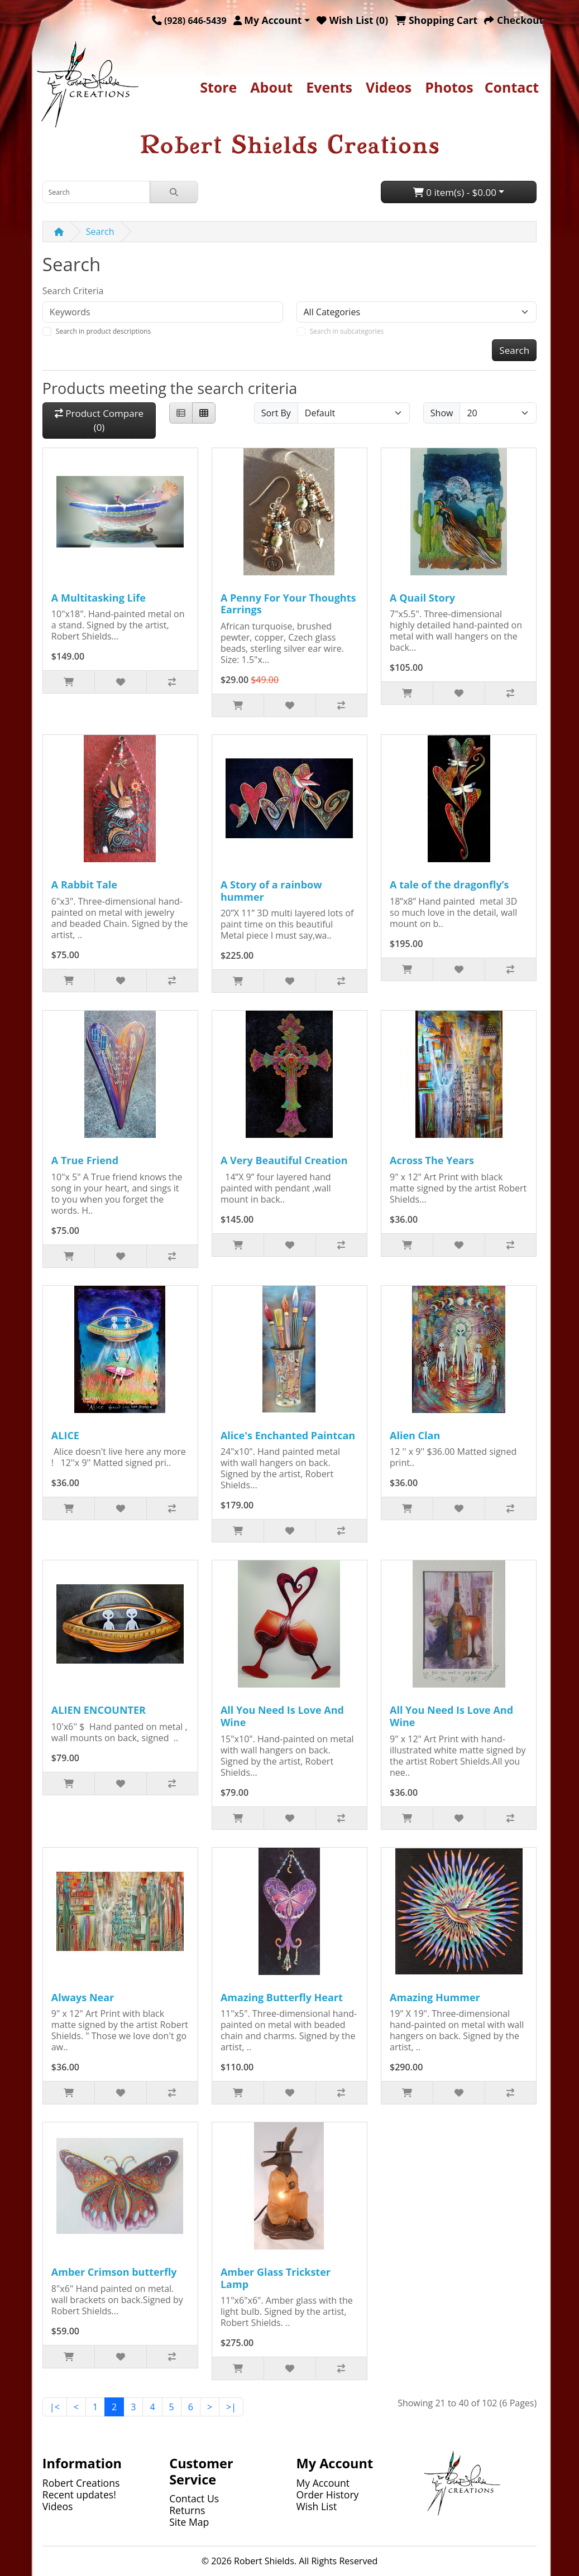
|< (55, 2407)
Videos (388, 87)
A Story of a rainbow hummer (271, 890)
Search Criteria (73, 291)
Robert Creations (81, 2483)
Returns (187, 2510)
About (271, 87)
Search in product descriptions (103, 331)
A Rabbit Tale (84, 884)
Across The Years (432, 1160)
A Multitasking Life (98, 597)
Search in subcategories (347, 331)
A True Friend (84, 1160)
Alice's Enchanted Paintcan (288, 1435)
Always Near (82, 1997)
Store (218, 87)
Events (329, 87)
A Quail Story (422, 597)
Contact (512, 87)
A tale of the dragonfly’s (449, 884)
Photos (449, 87)
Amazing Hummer (435, 1997)
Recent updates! (79, 2494)
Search (100, 231)
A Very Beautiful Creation (284, 1160)
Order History (327, 2494)
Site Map (189, 2522)
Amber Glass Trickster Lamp (276, 2278)
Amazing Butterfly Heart (282, 1997)
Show (441, 413)
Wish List (316, 2506)
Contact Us (194, 2498)
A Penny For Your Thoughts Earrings (288, 604)
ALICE (65, 1435)
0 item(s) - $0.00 (454, 192)
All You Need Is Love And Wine (282, 1716)
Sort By (276, 413)
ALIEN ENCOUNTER (98, 1710)
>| (231, 2407)
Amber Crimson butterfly (114, 2272)
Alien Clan (415, 1435)
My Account (323, 2483)
